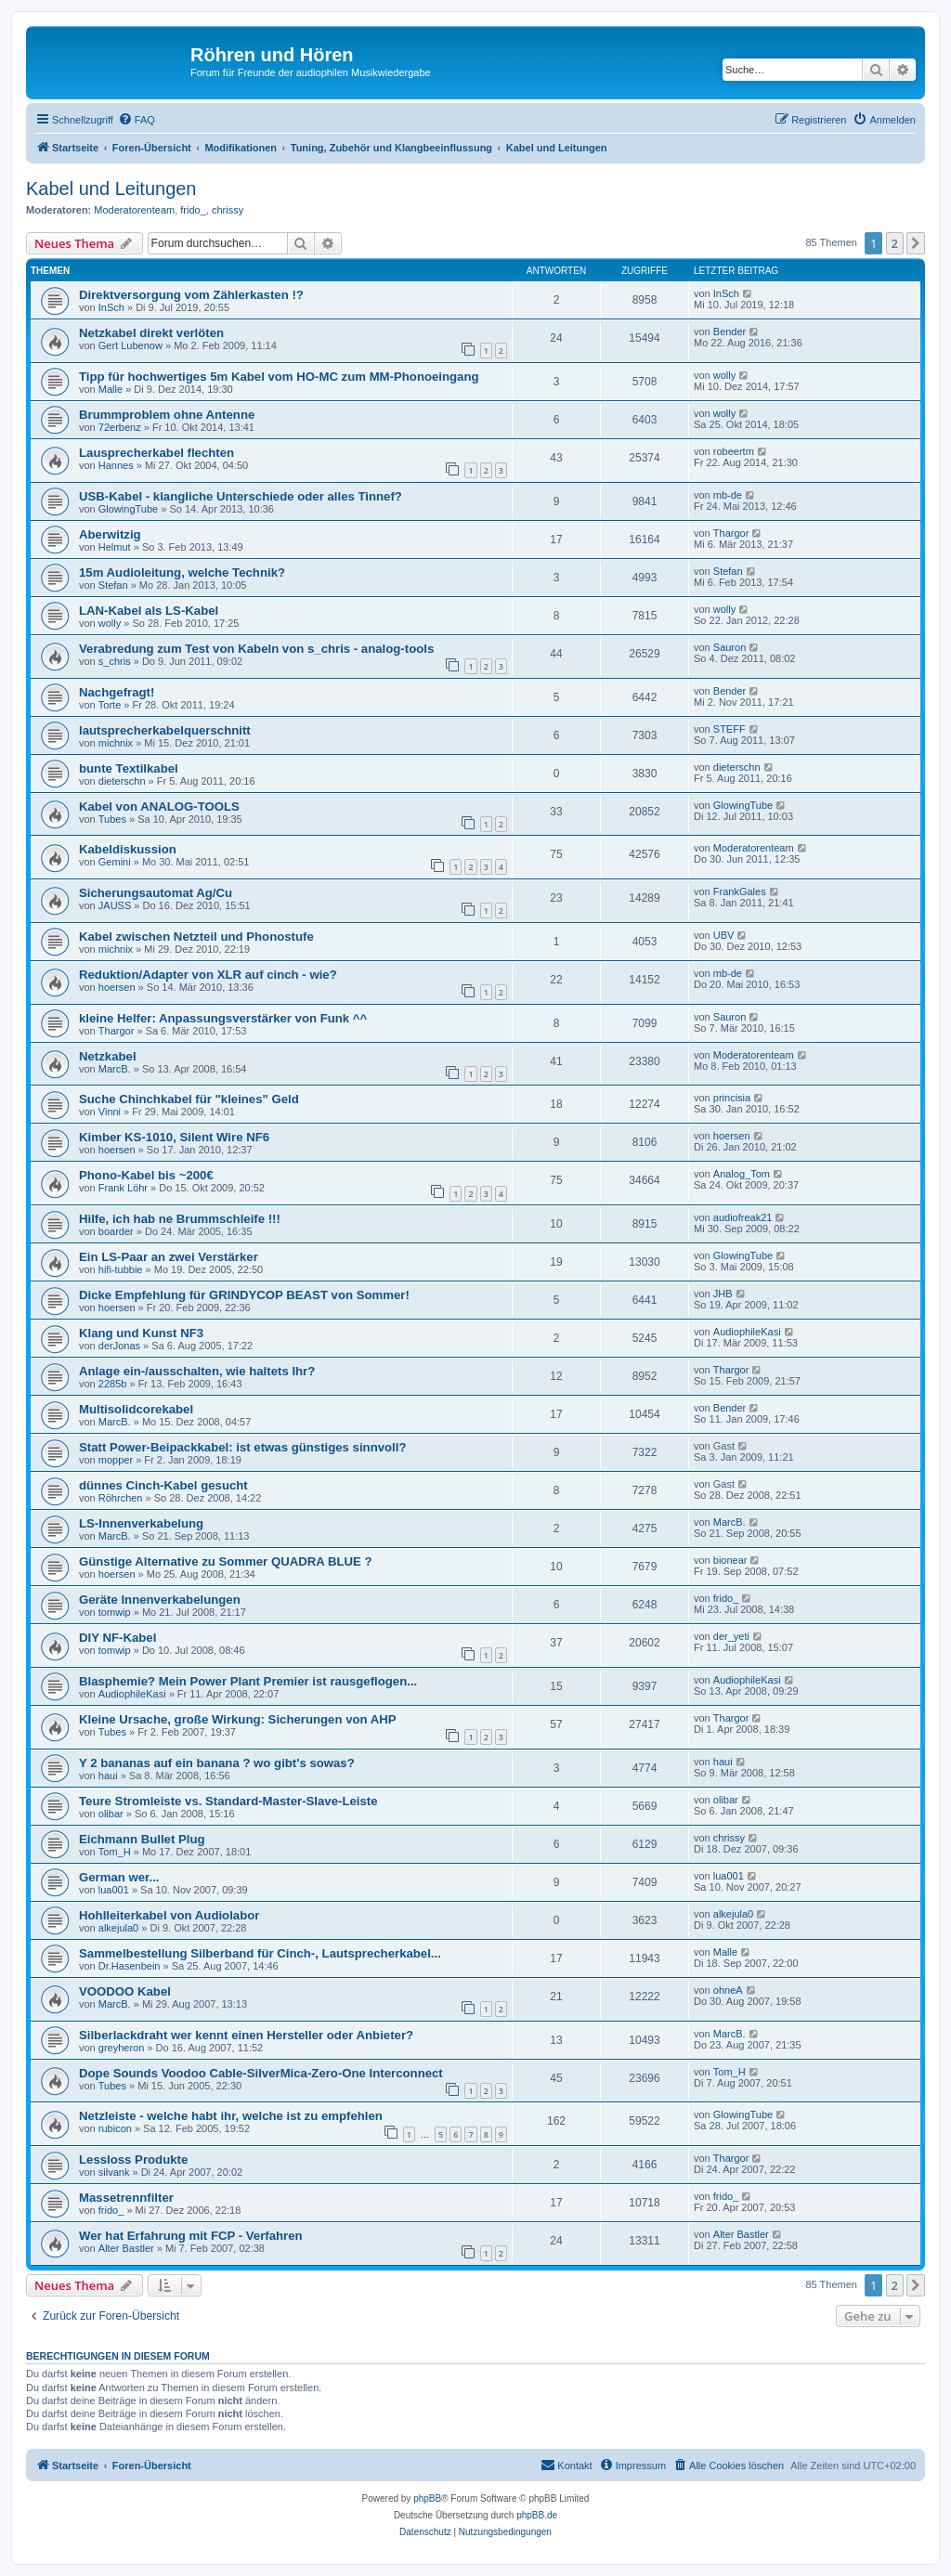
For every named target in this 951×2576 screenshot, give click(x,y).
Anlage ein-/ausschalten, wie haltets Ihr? (197, 1371)
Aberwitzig (110, 534)
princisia (731, 1097)
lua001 (113, 1889)
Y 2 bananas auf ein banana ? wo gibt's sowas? (217, 1763)
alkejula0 (118, 1927)
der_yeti (731, 1636)
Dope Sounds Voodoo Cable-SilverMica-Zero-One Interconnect (261, 2073)
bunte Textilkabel (128, 768)
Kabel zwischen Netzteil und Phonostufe (196, 936)
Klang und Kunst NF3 (141, 1333)
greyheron (121, 2047)
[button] (915, 243)
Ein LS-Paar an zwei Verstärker (168, 1257)
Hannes (116, 465)
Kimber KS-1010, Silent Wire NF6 (174, 1137)
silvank (114, 2172)
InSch (111, 307)
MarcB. (114, 1068)
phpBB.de (536, 2515)
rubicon (115, 2128)
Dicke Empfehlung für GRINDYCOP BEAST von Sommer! (244, 1295)
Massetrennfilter (126, 2198)
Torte (109, 704)
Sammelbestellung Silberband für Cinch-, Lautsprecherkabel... (260, 1953)
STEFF (729, 729)
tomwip (114, 1612)
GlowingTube (128, 508)
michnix (115, 742)
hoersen (117, 987)
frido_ (193, 209)
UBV (724, 935)
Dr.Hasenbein (129, 1965)
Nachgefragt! (116, 692)
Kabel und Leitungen (111, 188)
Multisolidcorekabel (136, 1409)
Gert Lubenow (130, 345)
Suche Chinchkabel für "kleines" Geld (189, 1099)
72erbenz (119, 427)
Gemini (114, 861)
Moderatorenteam (134, 209)
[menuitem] (136, 120)
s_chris (114, 661)
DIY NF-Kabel (117, 1638)
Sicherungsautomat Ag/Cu (155, 893)
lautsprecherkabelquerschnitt (165, 730)
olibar (111, 1813)
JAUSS (114, 905)
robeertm (733, 451)
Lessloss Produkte (133, 2159)
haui (108, 1775)
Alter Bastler (126, 2248)
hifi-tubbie (120, 1269)
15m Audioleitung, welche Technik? (182, 572)
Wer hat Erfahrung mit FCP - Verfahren (191, 2236)
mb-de (727, 495)
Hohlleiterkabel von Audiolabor (169, 1915)
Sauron (729, 647)
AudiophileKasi (747, 1331)
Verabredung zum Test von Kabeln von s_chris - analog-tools (256, 649)
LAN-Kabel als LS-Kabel (148, 611)
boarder (116, 1231)
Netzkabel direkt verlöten (151, 333)
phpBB (427, 2498)
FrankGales (739, 891)
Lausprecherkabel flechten (156, 453)
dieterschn (122, 781)
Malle (110, 389)
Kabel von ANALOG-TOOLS (159, 806)
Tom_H (114, 1851)
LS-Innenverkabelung (141, 1523)
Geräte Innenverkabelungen (160, 1600)
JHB (723, 1293)
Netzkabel (108, 1056)
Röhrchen (120, 1497)
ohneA (728, 1990)
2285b (112, 1383)
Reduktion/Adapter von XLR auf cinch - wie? (208, 975)
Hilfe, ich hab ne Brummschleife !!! (179, 1219)
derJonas (119, 1345)
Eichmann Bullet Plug (142, 1839)
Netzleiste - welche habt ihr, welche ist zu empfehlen (231, 2116)
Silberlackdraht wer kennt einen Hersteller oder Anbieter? (246, 2035)
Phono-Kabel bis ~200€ (146, 1175)
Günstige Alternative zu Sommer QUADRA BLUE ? (225, 1561)
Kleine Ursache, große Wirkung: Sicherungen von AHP (238, 1719)
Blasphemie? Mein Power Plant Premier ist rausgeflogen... (248, 1681)
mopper (115, 1459)
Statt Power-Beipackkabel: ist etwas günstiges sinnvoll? (243, 1447)
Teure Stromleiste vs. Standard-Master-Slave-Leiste (228, 1801)
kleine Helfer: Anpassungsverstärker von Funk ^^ (223, 1018)
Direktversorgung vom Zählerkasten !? (191, 295)
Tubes (112, 819)
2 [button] (895, 243)
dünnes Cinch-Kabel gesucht (163, 1485)
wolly (724, 375)
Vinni (109, 1111)
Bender (729, 331)
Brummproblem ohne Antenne (166, 415)
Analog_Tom (741, 1173)
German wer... (119, 1877)
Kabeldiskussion (127, 849)
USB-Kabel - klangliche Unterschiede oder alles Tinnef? (240, 496)
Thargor (731, 533)
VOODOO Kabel (125, 1991)
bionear (730, 1560)
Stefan (113, 585)
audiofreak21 (743, 1217)
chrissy (227, 209)
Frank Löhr (123, 1187)
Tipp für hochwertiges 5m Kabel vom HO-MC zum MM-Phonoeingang (279, 377)
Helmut (114, 547)
